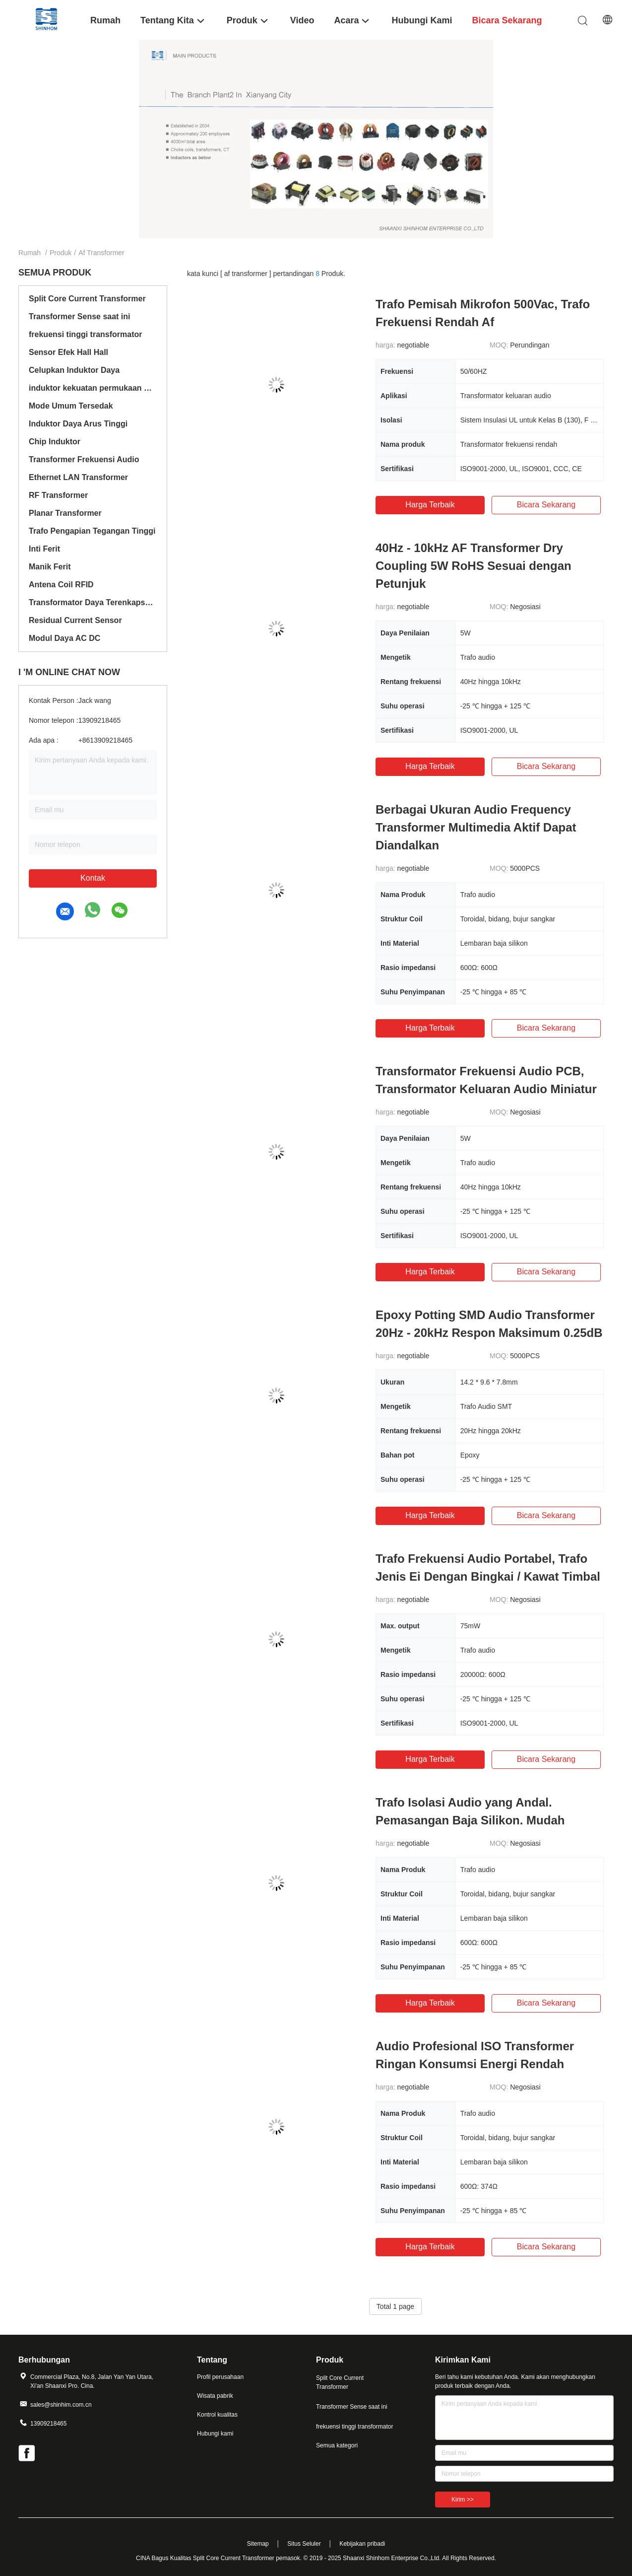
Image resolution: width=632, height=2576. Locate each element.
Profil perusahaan (220, 2376)
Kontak (92, 878)
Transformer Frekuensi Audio (84, 459)
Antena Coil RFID (61, 584)
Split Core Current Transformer (87, 298)
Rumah (29, 253)
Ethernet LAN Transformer (78, 477)
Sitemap (258, 2543)
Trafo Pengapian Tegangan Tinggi (92, 531)
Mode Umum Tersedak (71, 406)
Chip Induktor (54, 441)
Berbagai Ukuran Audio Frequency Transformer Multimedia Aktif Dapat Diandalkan (476, 827)
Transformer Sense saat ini (79, 316)
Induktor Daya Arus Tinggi (78, 423)
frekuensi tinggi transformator (85, 334)
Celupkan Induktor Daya (74, 370)
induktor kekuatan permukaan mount (93, 388)
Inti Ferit (44, 549)
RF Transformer (58, 495)
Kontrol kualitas (217, 2414)
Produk (60, 253)
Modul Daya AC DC (64, 638)
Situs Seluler (303, 2543)
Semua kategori (337, 2445)
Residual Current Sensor (75, 620)
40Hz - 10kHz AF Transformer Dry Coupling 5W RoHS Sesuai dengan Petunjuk (473, 565)
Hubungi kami (215, 2433)
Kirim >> (462, 2499)
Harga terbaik (429, 504)
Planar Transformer (65, 513)
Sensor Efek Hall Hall (68, 352)
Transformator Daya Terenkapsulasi (93, 602)
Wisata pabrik (215, 2395)
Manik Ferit (49, 566)
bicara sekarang (546, 504)
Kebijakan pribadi (362, 2543)
